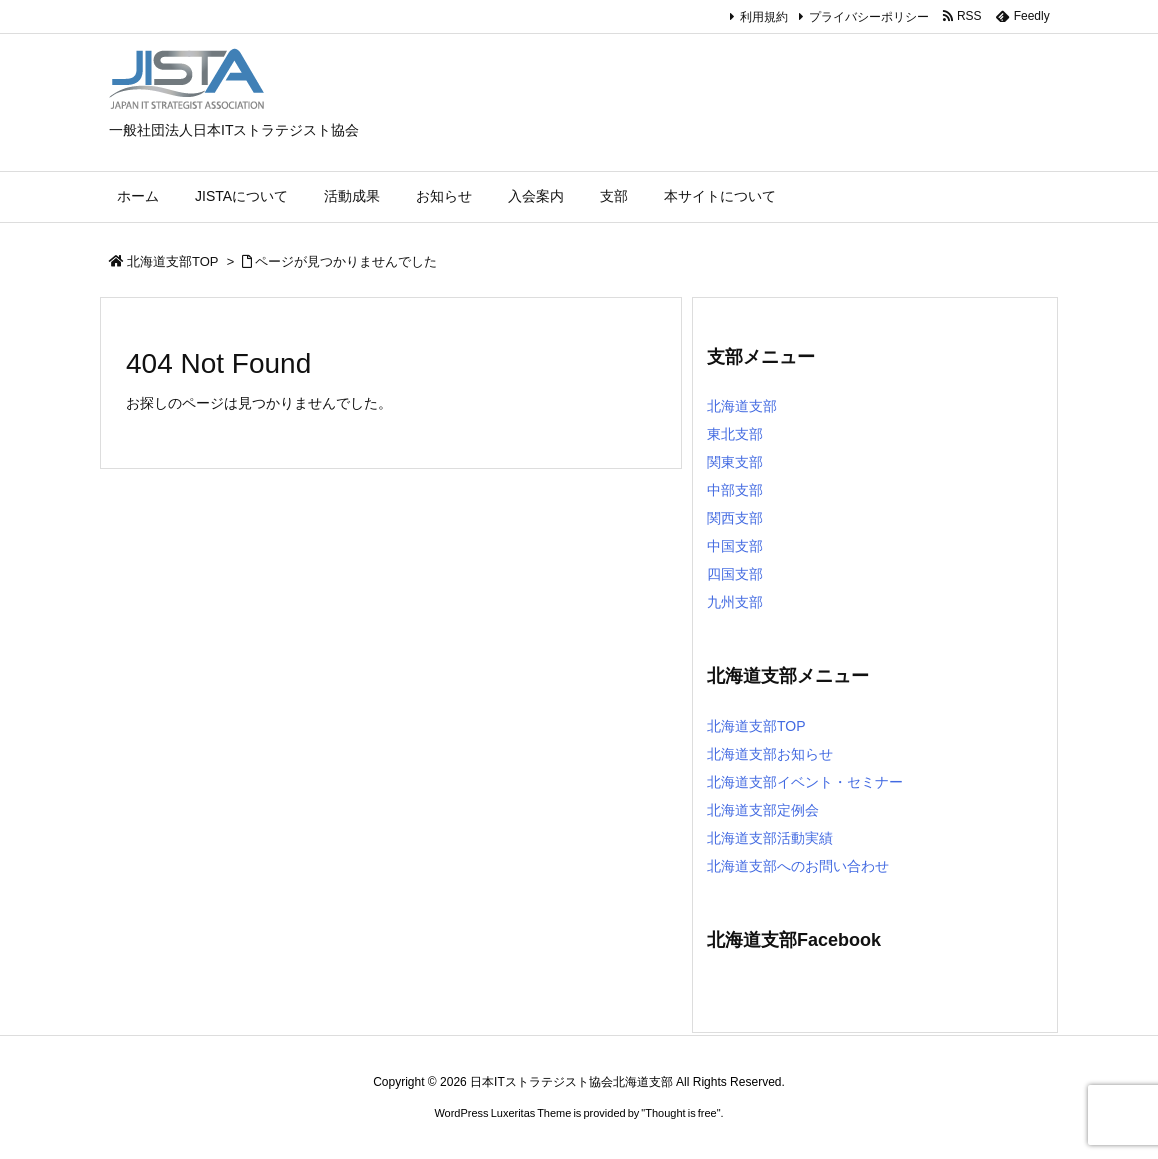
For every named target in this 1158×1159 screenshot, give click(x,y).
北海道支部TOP (173, 261)
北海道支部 (742, 406)
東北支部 (735, 434)
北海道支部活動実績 (770, 838)
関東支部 (735, 462)
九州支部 (735, 602)
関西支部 (735, 518)
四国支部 (735, 574)
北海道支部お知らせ (770, 754)
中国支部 (735, 546)
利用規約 (764, 17)
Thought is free (680, 1113)
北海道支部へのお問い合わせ (798, 866)
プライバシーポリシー (869, 17)
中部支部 (735, 490)
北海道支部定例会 (763, 810)
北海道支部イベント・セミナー (805, 782)
